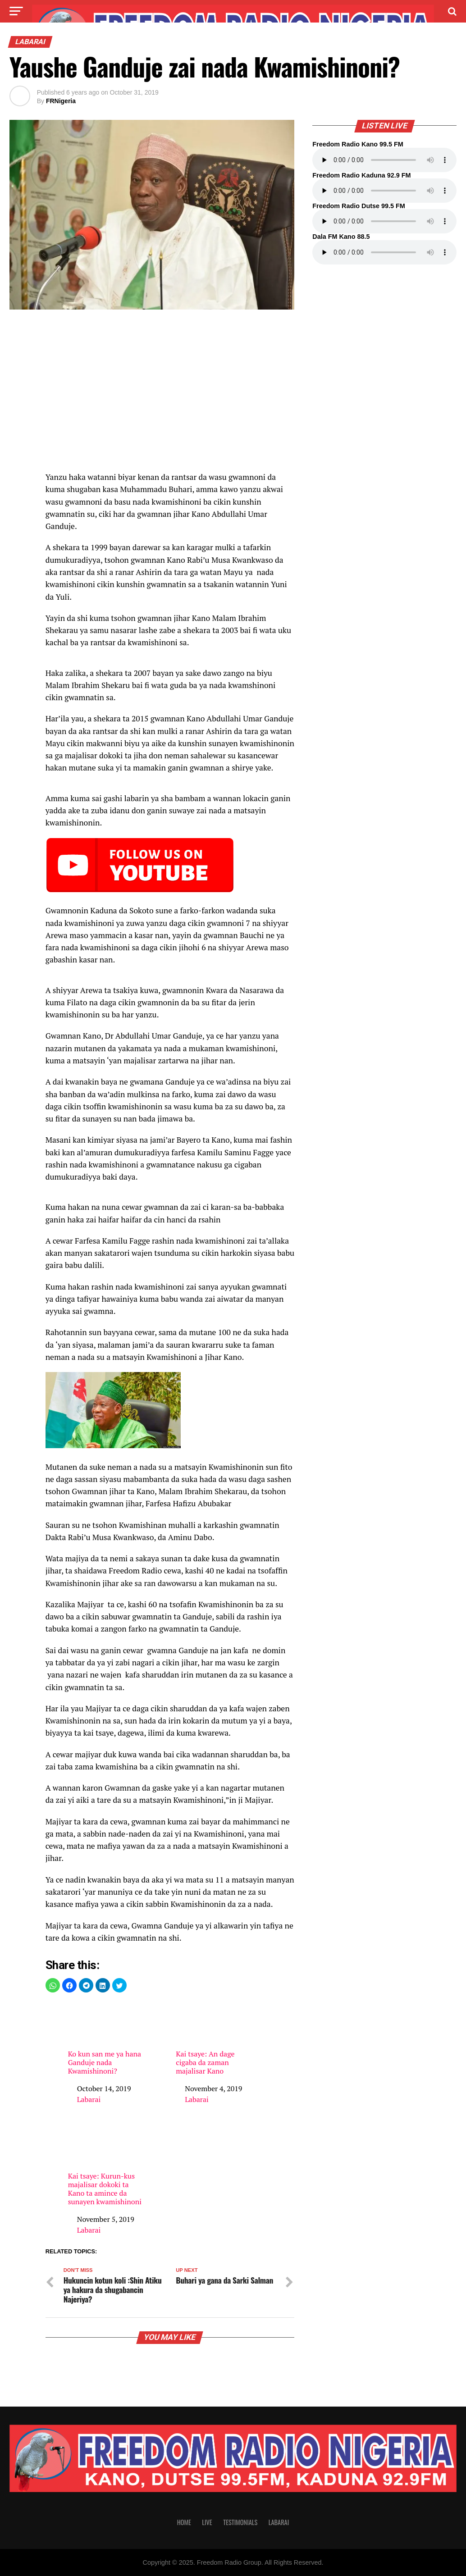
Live (207, 2522)
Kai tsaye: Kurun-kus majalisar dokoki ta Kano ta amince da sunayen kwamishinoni (107, 2165)
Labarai (89, 2099)
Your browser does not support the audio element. (384, 160)
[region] (170, 395)
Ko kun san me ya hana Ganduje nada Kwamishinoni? (107, 2039)
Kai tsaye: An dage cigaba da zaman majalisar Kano (215, 2039)
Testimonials (240, 2522)
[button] (53, 1985)
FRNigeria (61, 101)
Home (184, 2522)
